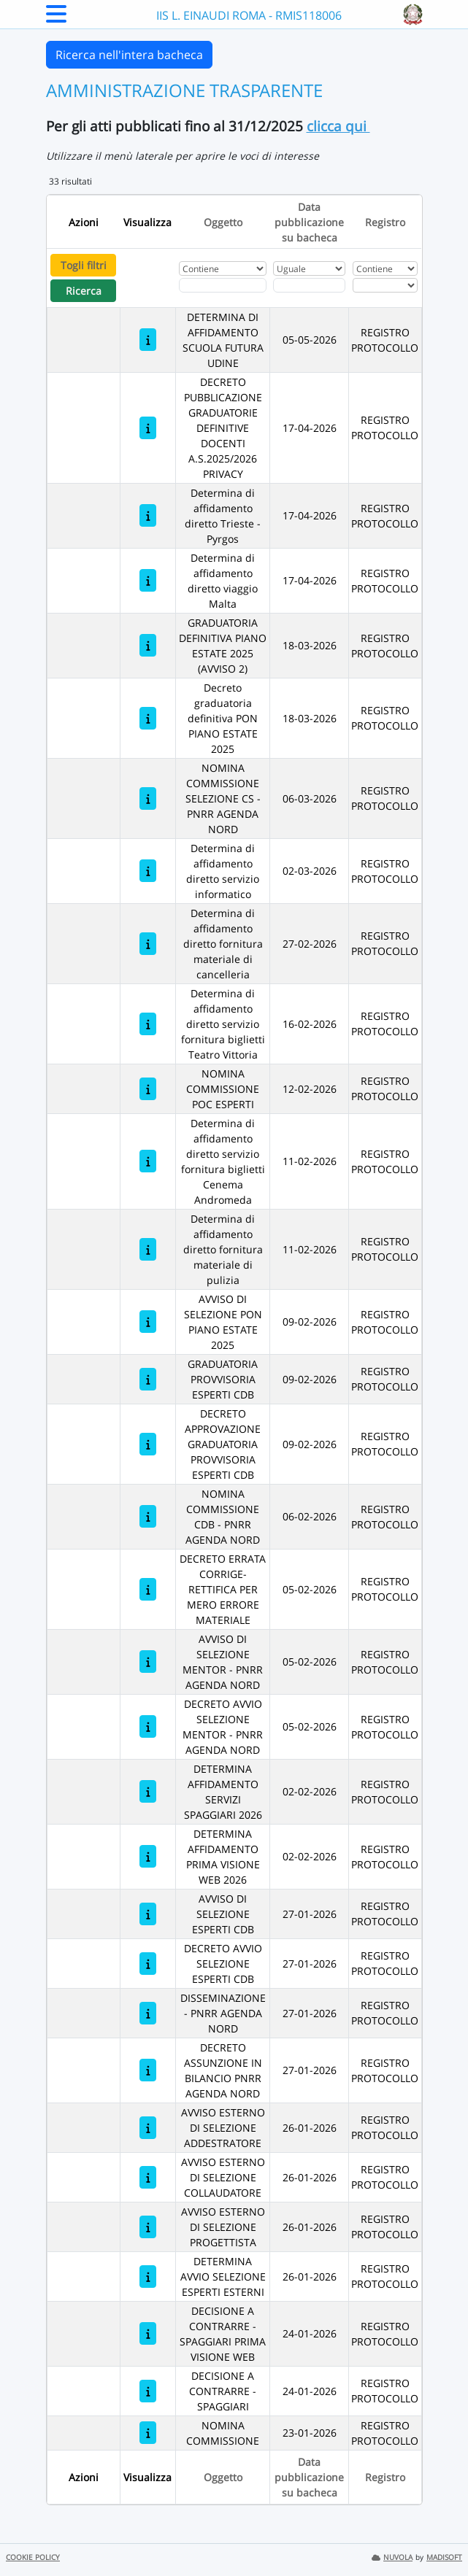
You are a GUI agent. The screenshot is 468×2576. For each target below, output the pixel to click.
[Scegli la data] (309, 285)
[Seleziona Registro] (385, 285)
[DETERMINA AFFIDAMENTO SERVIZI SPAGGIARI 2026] (147, 1791)
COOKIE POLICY (33, 2557)
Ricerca (83, 291)
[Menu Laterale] (56, 18)
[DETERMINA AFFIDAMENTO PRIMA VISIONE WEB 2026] (147, 1856)
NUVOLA (392, 2557)
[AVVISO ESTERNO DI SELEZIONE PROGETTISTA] (147, 2227)
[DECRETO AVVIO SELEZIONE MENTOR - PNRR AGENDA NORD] (147, 1726)
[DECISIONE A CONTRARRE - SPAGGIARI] (147, 2391)
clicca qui (338, 126)
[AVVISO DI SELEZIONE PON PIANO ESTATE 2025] (147, 1321)
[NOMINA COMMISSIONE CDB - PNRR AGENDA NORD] (147, 1516)
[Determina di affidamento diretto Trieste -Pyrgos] (147, 515)
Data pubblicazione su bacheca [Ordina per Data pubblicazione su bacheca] (309, 222)
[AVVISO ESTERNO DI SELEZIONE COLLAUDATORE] (147, 2177)
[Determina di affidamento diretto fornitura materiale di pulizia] (147, 1249)
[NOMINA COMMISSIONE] (147, 2432)
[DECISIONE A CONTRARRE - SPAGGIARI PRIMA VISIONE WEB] (147, 2333)
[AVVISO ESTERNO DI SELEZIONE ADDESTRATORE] (147, 2127)
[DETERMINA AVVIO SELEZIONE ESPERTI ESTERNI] (147, 2276)
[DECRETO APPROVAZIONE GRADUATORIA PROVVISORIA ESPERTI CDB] (147, 1444)
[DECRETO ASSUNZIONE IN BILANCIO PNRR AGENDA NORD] (147, 2070)
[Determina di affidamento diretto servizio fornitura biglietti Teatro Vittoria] (147, 1024)
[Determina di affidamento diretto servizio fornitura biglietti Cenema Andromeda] (147, 1161)
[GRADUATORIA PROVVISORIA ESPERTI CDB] (147, 1379)
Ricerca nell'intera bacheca (129, 55)
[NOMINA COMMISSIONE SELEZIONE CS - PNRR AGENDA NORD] (147, 798)
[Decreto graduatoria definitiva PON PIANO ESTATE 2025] (147, 718)
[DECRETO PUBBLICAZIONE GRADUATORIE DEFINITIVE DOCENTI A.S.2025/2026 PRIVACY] (147, 428)
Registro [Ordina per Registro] (385, 222)
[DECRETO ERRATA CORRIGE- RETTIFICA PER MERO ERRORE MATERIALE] (147, 1589)
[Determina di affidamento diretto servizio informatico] (147, 870)
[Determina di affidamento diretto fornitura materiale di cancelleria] (147, 943)
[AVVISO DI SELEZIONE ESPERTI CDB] (147, 1914)
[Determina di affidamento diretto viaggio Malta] (147, 580)
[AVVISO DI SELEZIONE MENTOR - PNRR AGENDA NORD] (147, 1661)
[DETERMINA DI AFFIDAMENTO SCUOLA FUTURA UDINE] (147, 339)
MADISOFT (444, 2557)
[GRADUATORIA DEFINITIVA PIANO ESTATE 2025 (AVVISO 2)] (147, 645)
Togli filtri (84, 265)
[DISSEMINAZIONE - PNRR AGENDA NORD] (147, 2013)
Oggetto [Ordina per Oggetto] (223, 222)
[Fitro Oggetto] (222, 285)
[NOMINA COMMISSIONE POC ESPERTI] (147, 1089)
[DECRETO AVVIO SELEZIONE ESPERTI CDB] (147, 1963)
